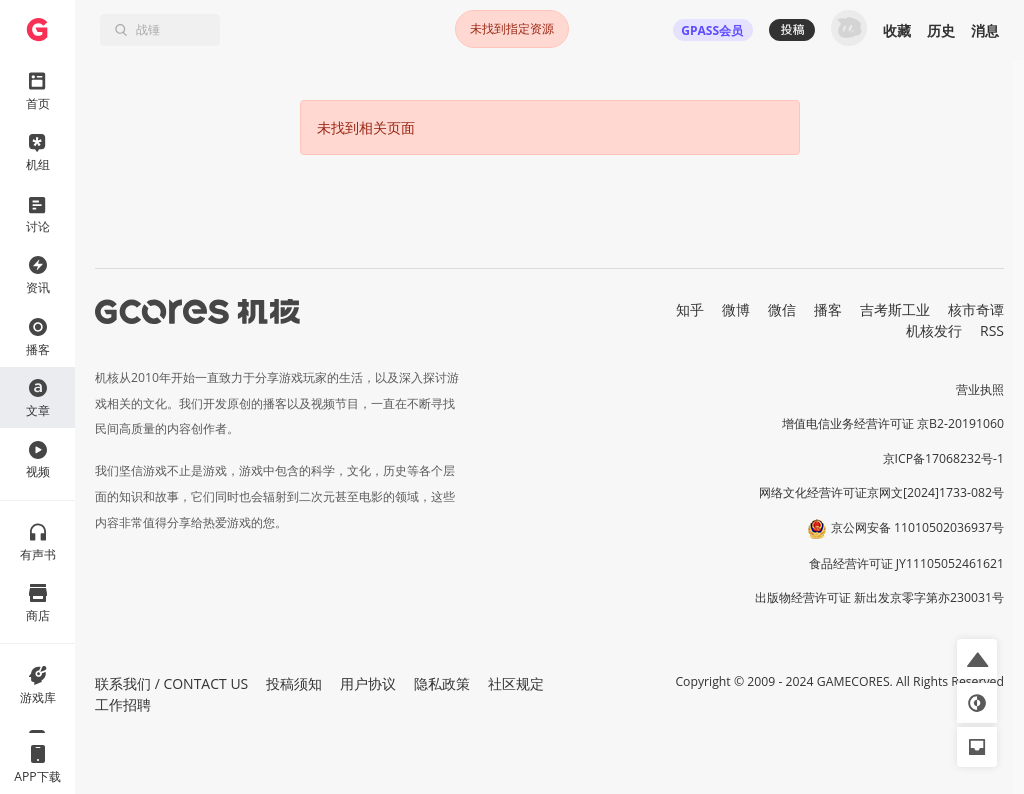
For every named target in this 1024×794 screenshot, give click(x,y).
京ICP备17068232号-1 (944, 458)
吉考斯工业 (895, 309)
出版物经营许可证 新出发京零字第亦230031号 (879, 597)
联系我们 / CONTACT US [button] (171, 683)
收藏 (897, 30)
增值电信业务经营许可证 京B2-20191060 (893, 423)
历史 (941, 30)
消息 (985, 30)
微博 (736, 309)
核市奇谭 (976, 309)
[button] (977, 659)
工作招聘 (123, 704)
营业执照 (980, 389)
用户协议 (368, 683)
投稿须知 (294, 683)
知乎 (690, 309)
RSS (992, 330)
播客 (828, 309)
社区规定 (516, 683)
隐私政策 (442, 683)
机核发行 (934, 330)
